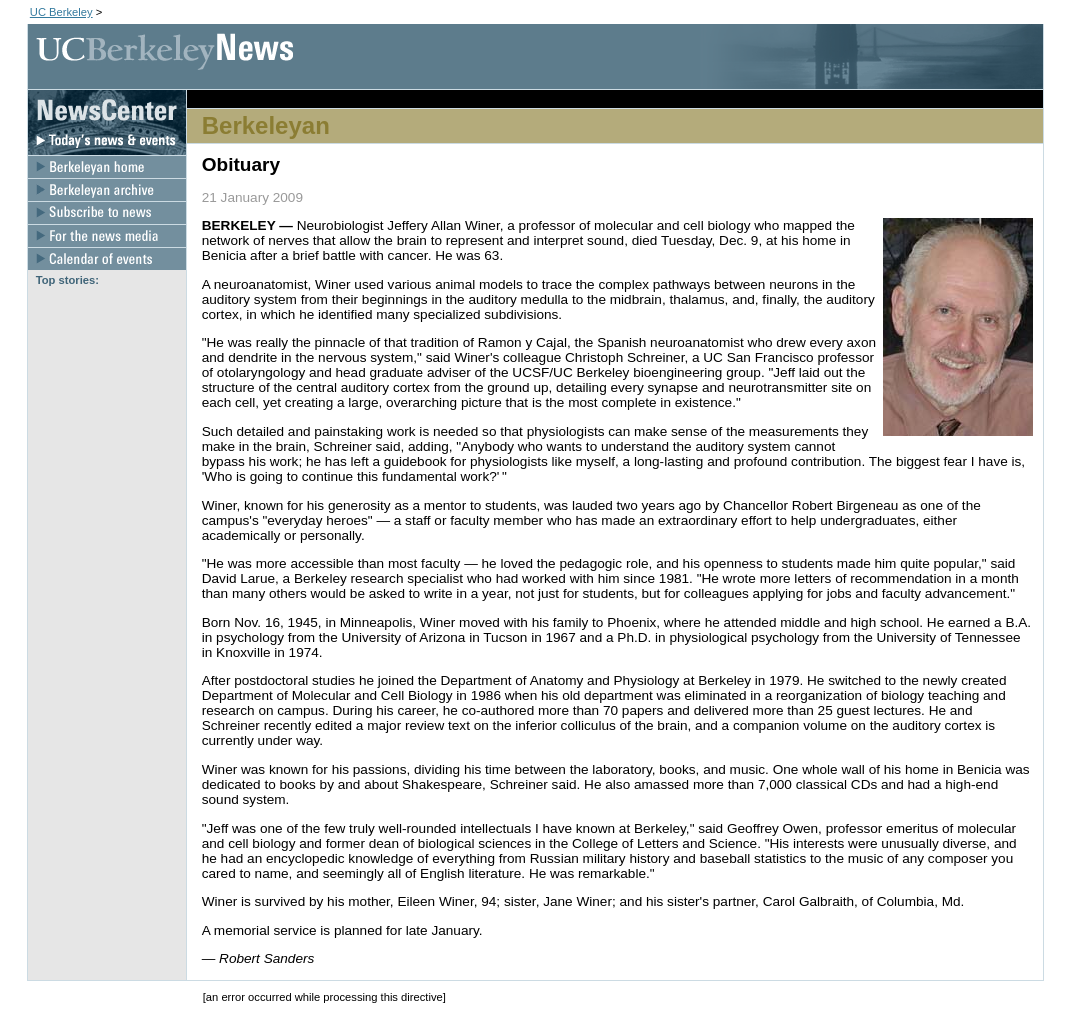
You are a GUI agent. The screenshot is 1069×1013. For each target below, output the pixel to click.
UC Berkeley (61, 12)
